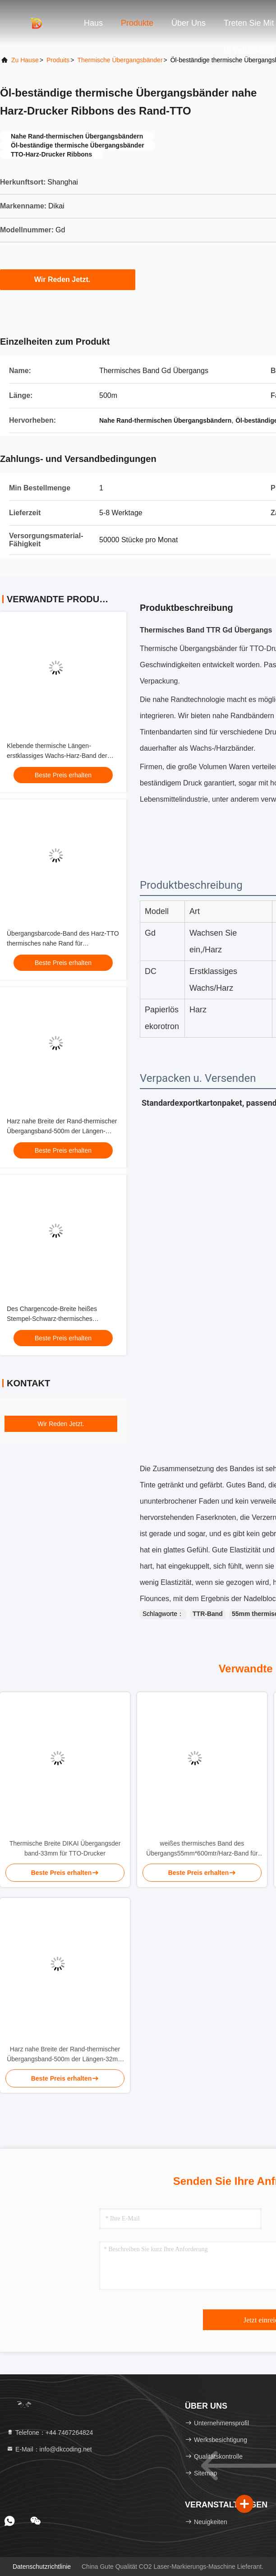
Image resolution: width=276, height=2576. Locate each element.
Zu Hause (25, 60)
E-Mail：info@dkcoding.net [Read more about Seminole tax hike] (49, 2449)
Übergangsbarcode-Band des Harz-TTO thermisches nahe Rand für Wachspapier (63, 943)
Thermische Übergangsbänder (119, 60)
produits (57, 60)
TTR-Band (208, 1613)
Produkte (137, 23)
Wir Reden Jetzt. (67, 279)
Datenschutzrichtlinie (42, 2566)
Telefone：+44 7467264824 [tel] (49, 2432)
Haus (93, 23)
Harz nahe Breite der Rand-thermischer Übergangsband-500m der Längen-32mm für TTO (62, 1131)
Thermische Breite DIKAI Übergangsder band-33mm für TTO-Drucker (65, 1848)
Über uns (188, 23)
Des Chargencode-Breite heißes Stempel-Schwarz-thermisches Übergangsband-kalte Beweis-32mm (58, 1318)
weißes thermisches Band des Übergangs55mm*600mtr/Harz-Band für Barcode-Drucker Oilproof (202, 1849)
